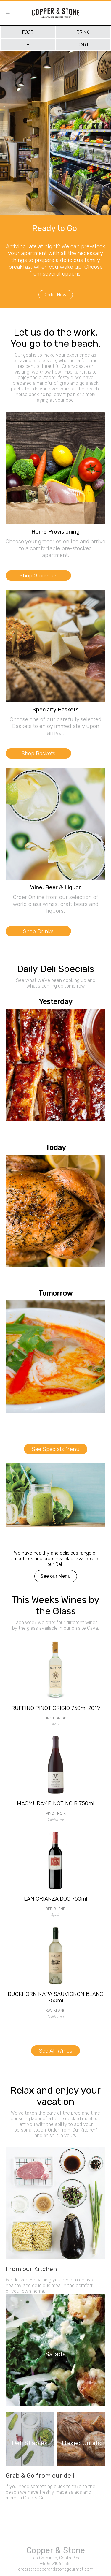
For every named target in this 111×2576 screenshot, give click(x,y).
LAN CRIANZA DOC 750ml (55, 1898)
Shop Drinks (38, 931)
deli (28, 45)
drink (83, 32)
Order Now (56, 295)
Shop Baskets (38, 753)
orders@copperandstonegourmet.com (55, 2569)
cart (83, 45)
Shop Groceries (38, 575)
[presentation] (2, 187)
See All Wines (55, 2050)
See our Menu (56, 1576)
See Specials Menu (56, 1449)
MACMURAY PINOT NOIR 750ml (55, 1803)
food (28, 32)
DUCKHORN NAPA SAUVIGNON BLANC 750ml (55, 1997)
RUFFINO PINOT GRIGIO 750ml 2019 (55, 1708)
